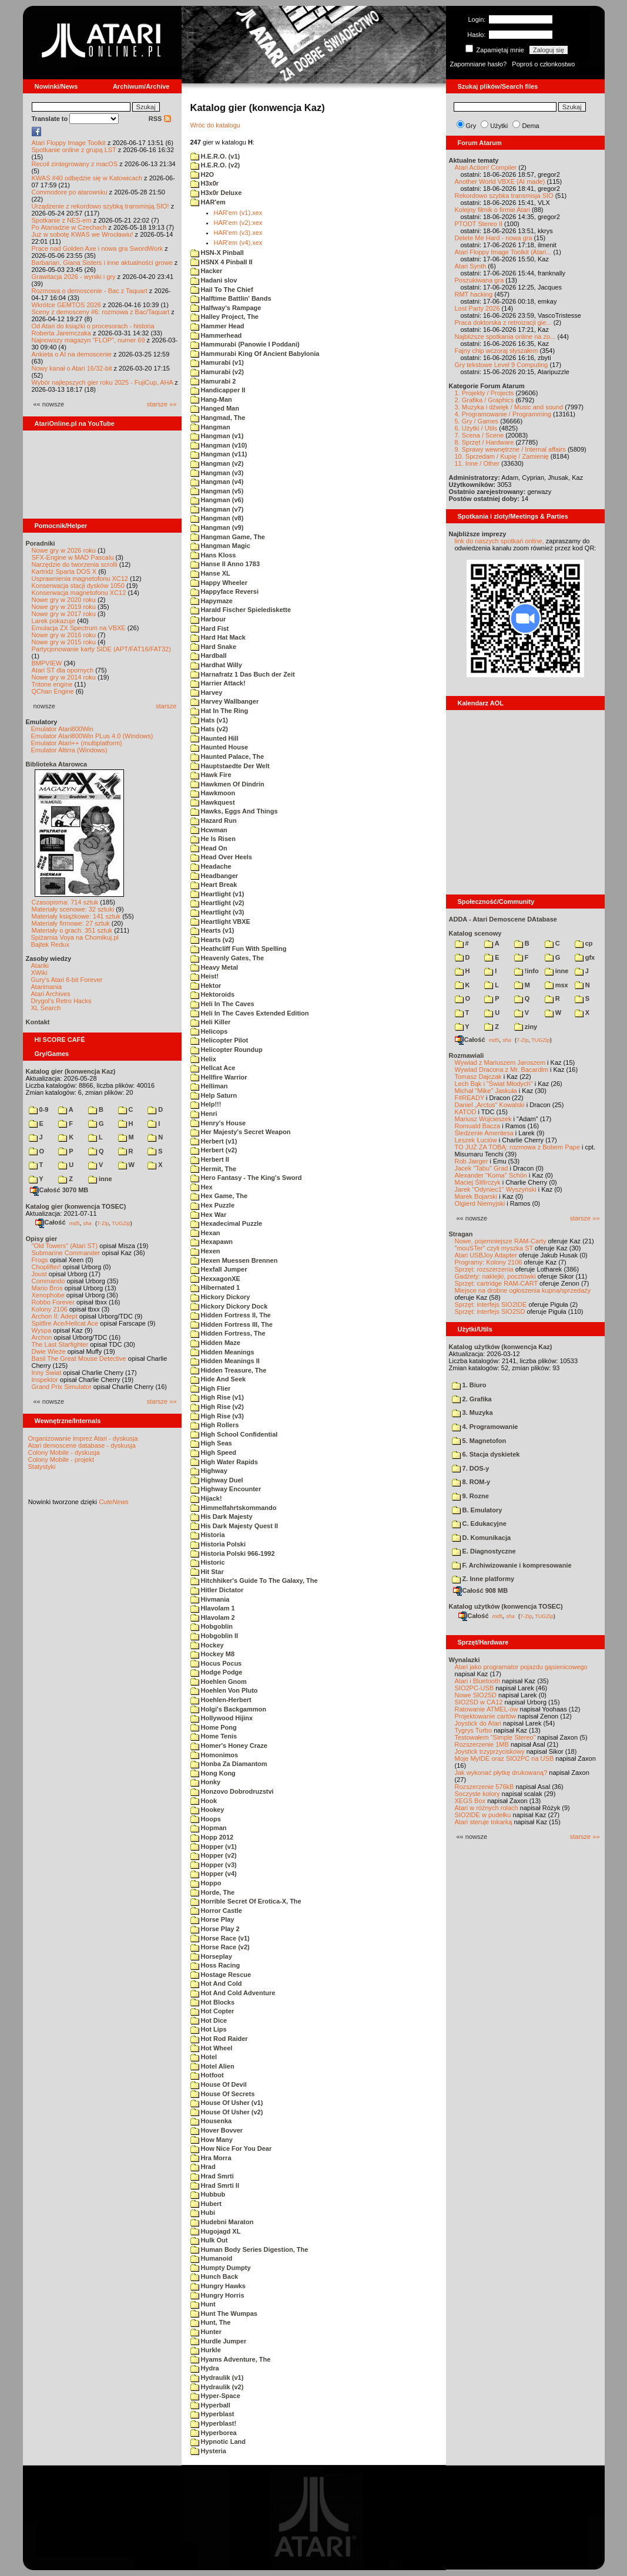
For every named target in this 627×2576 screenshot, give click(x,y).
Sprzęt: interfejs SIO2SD (490, 1311)
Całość (50, 1222)
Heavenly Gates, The (227, 957)
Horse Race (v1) (220, 1938)
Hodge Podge (216, 1672)
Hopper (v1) (213, 1846)
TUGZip (121, 1223)
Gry (471, 125)
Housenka (211, 2120)
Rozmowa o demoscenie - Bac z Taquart (89, 290)
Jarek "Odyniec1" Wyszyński (496, 1189)
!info (526, 970)
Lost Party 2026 (477, 308)
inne (100, 1178)
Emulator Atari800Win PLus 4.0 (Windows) (92, 735)
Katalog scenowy (475, 933)
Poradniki (40, 543)
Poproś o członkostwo (543, 64)
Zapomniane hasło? (478, 64)
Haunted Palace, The (227, 756)
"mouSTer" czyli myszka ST (494, 1248)
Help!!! (206, 1104)
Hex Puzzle (212, 1205)
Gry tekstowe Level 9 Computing (501, 364)
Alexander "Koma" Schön (491, 1175)
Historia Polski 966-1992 (232, 1553)
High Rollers (214, 1424)
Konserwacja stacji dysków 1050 (78, 585)
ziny (525, 1026)
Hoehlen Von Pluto (224, 1690)
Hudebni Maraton (222, 2221)
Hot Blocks (212, 2002)
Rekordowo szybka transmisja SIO (504, 195)
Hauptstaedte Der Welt (230, 765)
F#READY (470, 1097)
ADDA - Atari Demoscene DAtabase (503, 919)
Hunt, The (210, 2322)
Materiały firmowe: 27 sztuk (71, 923)
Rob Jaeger (471, 1161)
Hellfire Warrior (218, 1077)
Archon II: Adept (55, 1316)
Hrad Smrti (212, 2176)
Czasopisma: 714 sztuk (65, 902)
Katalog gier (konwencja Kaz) (71, 1071)
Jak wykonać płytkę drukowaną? (501, 1772)
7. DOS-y (470, 1468)
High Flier (210, 1388)
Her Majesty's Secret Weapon (240, 1131)
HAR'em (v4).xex (238, 242)
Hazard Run (213, 820)
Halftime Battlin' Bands (230, 298)
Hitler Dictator (217, 1589)
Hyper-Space (215, 2395)
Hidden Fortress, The (228, 1333)
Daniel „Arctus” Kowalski (490, 1104)
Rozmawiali (466, 1055)
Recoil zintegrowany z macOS (75, 163)
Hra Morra (211, 2157)
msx (556, 984)
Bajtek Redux (50, 944)
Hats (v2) (209, 728)
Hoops (205, 1818)
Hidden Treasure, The (228, 1370)
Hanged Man (214, 408)
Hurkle (205, 2349)
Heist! (204, 976)
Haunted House (219, 747)
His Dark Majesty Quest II (234, 1525)
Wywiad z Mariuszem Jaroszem (500, 1062)
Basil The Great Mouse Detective (79, 1358)
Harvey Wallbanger (224, 701)
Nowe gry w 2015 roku (64, 641)
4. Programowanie (485, 1426)
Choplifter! (46, 1266)
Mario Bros (47, 1288)
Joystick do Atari (478, 1723)
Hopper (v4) (213, 1873)
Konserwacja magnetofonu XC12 (79, 592)
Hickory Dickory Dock (229, 1306)
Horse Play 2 (215, 1928)
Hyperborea (213, 2432)
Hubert (206, 2203)
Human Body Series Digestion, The (249, 2249)
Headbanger (214, 875)
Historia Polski (218, 1544)
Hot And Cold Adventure (233, 1992)
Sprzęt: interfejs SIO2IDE (491, 1304)
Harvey (206, 692)
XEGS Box (470, 1800)
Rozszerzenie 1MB (482, 1744)
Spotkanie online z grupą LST (74, 149)
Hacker (206, 270)
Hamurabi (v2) (217, 371)
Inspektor (45, 1379)
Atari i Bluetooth (478, 1680)
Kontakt (38, 1021)
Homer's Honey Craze (228, 1745)
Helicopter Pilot (219, 1040)
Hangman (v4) (217, 481)
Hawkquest (212, 802)
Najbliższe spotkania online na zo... (505, 336)
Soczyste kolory (477, 1793)
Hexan (205, 1232)
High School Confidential (234, 1434)
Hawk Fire (211, 774)
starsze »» (162, 404)
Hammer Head (217, 325)
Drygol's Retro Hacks (61, 1000)
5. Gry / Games (477, 421)
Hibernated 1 (215, 1287)
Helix (203, 1058)
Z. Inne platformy (483, 1578)
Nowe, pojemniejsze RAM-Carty (500, 1241)
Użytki (499, 125)
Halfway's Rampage (225, 307)
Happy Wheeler (219, 582)
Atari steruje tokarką (483, 1821)
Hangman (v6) (217, 499)
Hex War (208, 1214)
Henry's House (218, 1122)
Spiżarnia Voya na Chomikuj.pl (75, 937)
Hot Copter (212, 2011)
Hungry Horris (217, 2295)
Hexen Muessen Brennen (234, 1260)
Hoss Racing (215, 1965)
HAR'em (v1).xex (238, 212)
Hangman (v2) (217, 463)
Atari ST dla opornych (63, 670)
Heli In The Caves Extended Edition (249, 1013)
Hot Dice (208, 2020)
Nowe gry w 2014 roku (64, 677)
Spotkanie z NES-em (62, 220)
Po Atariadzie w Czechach (69, 227)
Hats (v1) (209, 720)
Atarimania (46, 986)
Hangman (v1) (217, 435)
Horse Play (212, 1919)
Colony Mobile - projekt (61, 1459)
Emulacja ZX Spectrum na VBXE (79, 627)
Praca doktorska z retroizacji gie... (503, 322)
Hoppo (206, 1882)
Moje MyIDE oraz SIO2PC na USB (504, 1758)
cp (584, 943)
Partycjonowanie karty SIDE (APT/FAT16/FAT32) (101, 649)
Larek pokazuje (54, 620)
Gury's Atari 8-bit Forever (67, 979)
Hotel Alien (212, 2066)
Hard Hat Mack (218, 637)
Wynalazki (464, 1659)
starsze (166, 705)
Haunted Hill (214, 738)
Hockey (207, 1645)
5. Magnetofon (479, 1440)
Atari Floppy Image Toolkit (70, 142)
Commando (48, 1280)
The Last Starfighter (60, 1344)
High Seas (211, 1443)
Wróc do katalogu (215, 125)
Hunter (206, 2331)
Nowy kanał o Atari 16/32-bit (72, 368)
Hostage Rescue (221, 1974)
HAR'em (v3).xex (238, 232)
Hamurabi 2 (213, 381)
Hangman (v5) (217, 491)
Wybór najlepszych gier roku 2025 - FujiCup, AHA (102, 382)
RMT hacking (474, 294)
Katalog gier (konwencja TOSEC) (76, 1206)
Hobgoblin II (214, 1635)
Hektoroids (212, 994)
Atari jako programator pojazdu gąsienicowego (521, 1666)
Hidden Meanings (222, 1352)
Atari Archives (51, 993)
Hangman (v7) (217, 509)
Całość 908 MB (480, 1590)
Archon (42, 1337)
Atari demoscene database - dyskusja (82, 1445)
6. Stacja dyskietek (486, 1454)
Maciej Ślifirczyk (478, 1182)
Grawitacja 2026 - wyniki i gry (74, 276)
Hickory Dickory (220, 1296)
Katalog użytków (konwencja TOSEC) (506, 1606)
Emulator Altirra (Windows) (69, 750)
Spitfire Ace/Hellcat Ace (65, 1323)
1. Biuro (469, 1384)
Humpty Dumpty (220, 2267)
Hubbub (208, 2194)
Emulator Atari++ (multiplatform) (76, 742)
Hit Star (207, 1571)
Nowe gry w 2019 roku (64, 606)
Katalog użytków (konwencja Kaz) (500, 1346)
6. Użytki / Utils (476, 428)
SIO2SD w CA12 (479, 1702)
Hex (201, 1187)
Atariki (40, 965)
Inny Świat (47, 1372)
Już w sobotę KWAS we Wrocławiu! (82, 234)
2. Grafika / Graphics (484, 399)
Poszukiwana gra (479, 280)
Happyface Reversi (224, 591)
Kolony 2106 (50, 1309)
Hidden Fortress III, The (231, 1324)
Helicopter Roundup (226, 1049)
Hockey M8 (212, 1653)
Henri (203, 1113)
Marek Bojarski (476, 1196)
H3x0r (204, 183)
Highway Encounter (225, 1488)
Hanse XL (210, 573)
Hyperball (210, 2405)
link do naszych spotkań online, (499, 540)
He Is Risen (213, 838)
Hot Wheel (211, 2048)
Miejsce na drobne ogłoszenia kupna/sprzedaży (523, 1290)
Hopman (208, 1827)
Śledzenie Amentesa (484, 1132)
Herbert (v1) (213, 1141)
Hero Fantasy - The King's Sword (246, 1177)
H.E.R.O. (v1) (215, 156)
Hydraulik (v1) (217, 2377)
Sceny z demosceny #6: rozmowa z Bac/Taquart (101, 311)
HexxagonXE (215, 1278)
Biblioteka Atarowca (57, 764)
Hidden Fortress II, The (230, 1315)
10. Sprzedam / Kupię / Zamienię (502, 456)
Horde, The (212, 1892)
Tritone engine (52, 684)
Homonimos (214, 1754)
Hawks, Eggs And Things (234, 811)
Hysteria (208, 2450)
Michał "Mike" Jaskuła (486, 1090)
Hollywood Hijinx (221, 1717)
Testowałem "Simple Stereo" (495, 1737)
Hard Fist (209, 628)
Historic (207, 1562)
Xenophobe (48, 1295)
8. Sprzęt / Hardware (484, 442)
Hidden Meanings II (225, 1360)
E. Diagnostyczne (484, 1551)
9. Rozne (470, 1495)
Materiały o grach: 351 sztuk (72, 930)
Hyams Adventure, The (230, 2359)
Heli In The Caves (222, 1003)
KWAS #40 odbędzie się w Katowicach (87, 177)
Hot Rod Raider (219, 2038)
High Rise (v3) (217, 1416)
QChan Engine (53, 691)
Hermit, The (213, 1168)
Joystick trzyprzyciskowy (490, 1751)
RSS (160, 118)
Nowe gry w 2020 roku (64, 599)
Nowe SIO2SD (476, 1695)
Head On (208, 848)
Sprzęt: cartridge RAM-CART (496, 1283)
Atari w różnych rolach (486, 1807)
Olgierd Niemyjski (480, 1203)
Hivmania (210, 1599)
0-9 (39, 1109)
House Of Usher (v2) (226, 2112)
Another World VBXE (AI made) (500, 181)
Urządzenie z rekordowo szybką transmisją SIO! (100, 206)
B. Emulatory (477, 1510)
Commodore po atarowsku (70, 192)
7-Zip (103, 1223)
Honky (205, 1781)
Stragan (461, 1233)
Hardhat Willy (216, 664)
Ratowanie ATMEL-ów (486, 1709)
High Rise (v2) (217, 1406)
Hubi (203, 2212)
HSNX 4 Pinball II (221, 261)
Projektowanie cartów (486, 1716)
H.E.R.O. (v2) (215, 165)
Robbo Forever (53, 1302)
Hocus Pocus (216, 1663)
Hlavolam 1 (212, 1608)
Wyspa (42, 1330)
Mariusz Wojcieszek (483, 1118)
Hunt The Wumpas (223, 2313)
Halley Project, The (224, 316)
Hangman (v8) (217, 518)
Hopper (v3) (213, 1864)
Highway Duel (216, 1480)
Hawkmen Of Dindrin (227, 784)
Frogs (40, 1259)
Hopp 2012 (212, 1837)
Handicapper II (218, 390)
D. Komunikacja (481, 1537)
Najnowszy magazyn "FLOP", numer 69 (88, 340)
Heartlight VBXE (220, 921)
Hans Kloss (213, 555)
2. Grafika (472, 1399)
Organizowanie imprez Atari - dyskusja (83, 1438)
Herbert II (209, 1159)
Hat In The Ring (219, 710)
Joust (39, 1273)
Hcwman (208, 829)
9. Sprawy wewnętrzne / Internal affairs (510, 449)
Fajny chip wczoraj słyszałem (496, 350)
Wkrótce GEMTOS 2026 (66, 304)
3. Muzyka (472, 1412)
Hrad (203, 2166)
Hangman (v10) (218, 445)
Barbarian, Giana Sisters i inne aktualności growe (102, 262)
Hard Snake (213, 646)
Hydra (204, 2368)
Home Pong (213, 1727)
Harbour (208, 619)
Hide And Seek (218, 1379)
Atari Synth (471, 266)
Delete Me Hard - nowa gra (493, 237)
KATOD (466, 1111)
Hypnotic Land (218, 2441)
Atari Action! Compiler (486, 167)
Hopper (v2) (213, 1855)
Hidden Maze (215, 1342)
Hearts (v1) (212, 930)
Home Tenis (213, 1736)
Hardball (208, 655)
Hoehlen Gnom (218, 1681)
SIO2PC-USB (474, 1687)
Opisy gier (42, 1238)
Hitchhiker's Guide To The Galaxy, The (254, 1580)
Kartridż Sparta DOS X (64, 571)
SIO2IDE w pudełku (483, 1814)
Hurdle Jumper (218, 2341)
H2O (202, 174)
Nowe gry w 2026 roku (64, 550)
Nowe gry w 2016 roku (64, 634)
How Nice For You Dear (231, 2148)
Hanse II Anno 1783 (225, 563)
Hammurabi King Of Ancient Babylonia (255, 353)
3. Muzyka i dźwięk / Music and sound (509, 407)
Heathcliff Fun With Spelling (238, 948)
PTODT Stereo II (479, 223)
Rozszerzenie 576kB (484, 1786)
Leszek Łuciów (476, 1140)
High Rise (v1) (217, 1397)
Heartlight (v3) (217, 912)
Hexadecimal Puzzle (226, 1223)
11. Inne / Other (477, 463)
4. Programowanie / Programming (503, 414)
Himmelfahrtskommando (233, 1507)
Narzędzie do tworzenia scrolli (75, 564)
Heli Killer (210, 1021)
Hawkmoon (213, 792)
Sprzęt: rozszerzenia (484, 1269)
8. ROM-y (471, 1481)
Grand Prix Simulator (62, 1386)
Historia (207, 1534)
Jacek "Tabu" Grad (481, 1168)
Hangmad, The (218, 417)
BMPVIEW (47, 663)
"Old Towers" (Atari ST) (65, 1245)
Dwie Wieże (49, 1351)
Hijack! (206, 1498)
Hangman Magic (220, 545)
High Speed (213, 1452)
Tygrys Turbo (473, 1730)
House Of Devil (218, 2084)
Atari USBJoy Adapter (486, 1255)
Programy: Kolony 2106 (488, 1262)
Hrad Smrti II (214, 2185)
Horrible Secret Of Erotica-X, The (245, 1901)
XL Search (46, 1007)
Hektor (206, 985)
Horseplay (211, 1956)
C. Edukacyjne (479, 1523)
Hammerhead (216, 335)
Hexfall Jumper (218, 1269)
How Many (211, 2139)
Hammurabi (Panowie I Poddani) (245, 344)
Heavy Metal (214, 967)
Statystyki (42, 1466)
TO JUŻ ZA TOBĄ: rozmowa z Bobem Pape (517, 1147)
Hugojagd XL (215, 2231)
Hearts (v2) (212, 939)
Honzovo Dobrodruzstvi (232, 1791)
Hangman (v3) (217, 472)
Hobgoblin (211, 1626)
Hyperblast (212, 2413)
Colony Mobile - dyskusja (64, 1452)
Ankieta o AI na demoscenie (72, 354)
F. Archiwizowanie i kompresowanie (512, 1565)
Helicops (209, 1031)
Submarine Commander (66, 1252)
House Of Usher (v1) (226, 2102)
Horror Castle (216, 1910)
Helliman (209, 1085)
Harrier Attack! (218, 683)
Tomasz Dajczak (478, 1076)
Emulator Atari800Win (62, 728)
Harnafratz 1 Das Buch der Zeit (242, 674)
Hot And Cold (216, 1983)
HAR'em (208, 202)
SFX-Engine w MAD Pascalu (73, 557)
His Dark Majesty (221, 1516)
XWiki (39, 972)
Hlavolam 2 (212, 1617)
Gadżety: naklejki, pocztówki (495, 1276)
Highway (208, 1470)
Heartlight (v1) (217, 893)
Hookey (207, 1809)
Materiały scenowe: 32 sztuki (73, 909)
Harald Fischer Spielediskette (240, 609)
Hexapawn (211, 1241)
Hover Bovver (216, 2130)
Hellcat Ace (213, 1067)
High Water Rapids (224, 1461)
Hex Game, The (219, 1195)
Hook (203, 1800)
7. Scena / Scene (479, 435)
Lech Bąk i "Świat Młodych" (494, 1083)
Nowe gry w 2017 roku (64, 613)
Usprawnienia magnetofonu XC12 (80, 578)
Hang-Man (211, 399)
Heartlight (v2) (217, 902)
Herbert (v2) (213, 1150)
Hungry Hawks (218, 2285)
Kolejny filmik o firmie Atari (492, 209)
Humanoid (211, 2258)
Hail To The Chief (221, 289)
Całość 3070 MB (59, 1189)
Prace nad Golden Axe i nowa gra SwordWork (97, 248)
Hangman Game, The (227, 536)
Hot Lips (208, 2029)
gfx (585, 957)
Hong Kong (213, 1773)
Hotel (203, 2056)
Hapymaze (211, 600)
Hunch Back (214, 2276)
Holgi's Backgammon (228, 1709)
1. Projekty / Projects (484, 392)
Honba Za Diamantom (228, 1763)
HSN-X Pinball (217, 252)
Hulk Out (209, 2240)
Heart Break (213, 884)
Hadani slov (213, 280)
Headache (211, 866)
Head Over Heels (221, 856)
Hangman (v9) (217, 527)
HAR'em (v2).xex (238, 222)
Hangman (210, 427)
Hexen (205, 1251)
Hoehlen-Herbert (221, 1699)
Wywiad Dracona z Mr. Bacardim (501, 1069)
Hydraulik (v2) (217, 2386)
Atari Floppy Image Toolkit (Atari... (503, 251)
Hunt (203, 2304)
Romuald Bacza (478, 1125)
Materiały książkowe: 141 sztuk (76, 916)
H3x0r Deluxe (216, 192)
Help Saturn (213, 1095)
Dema (530, 125)
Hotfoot (207, 2075)
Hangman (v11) (218, 454)
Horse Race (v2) (220, 1947)
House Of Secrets (222, 2093)
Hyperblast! (213, 2423)
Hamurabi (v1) (217, 362)
